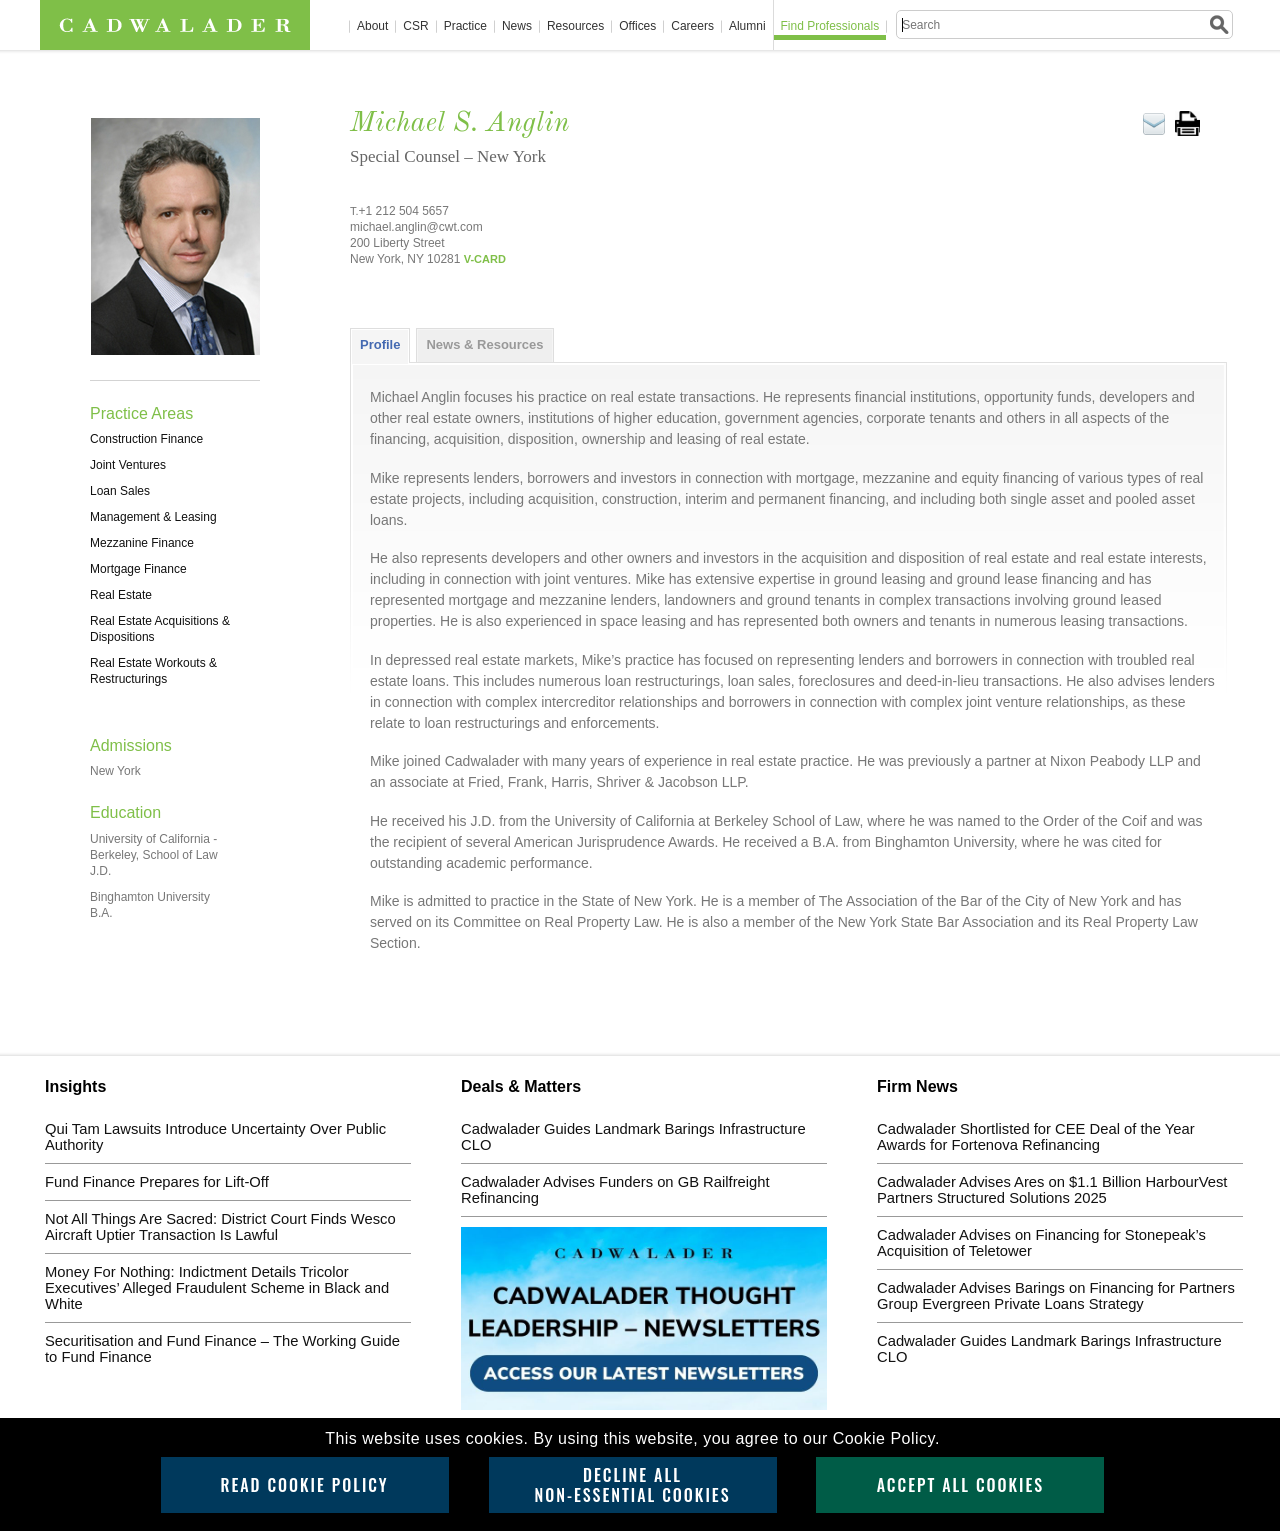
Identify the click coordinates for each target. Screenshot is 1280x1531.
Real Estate (121, 595)
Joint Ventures (128, 465)
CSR (415, 26)
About (372, 26)
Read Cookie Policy (304, 1485)
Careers (692, 26)
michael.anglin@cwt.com (416, 227)
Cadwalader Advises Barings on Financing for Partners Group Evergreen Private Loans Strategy (1056, 1296)
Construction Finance (146, 439)
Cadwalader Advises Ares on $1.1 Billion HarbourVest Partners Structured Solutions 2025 (1052, 1190)
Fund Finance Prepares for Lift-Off (157, 1182)
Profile (380, 344)
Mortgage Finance (138, 569)
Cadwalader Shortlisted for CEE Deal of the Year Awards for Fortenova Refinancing (1036, 1137)
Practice (465, 26)
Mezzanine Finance (142, 543)
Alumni (747, 26)
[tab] (380, 345)
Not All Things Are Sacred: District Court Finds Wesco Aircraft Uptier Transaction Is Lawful (220, 1227)
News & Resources (484, 344)
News (517, 26)
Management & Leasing (153, 517)
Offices (637, 26)
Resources (575, 26)
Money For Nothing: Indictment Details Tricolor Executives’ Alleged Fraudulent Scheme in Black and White (217, 1288)
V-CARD (485, 259)
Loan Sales (120, 491)
